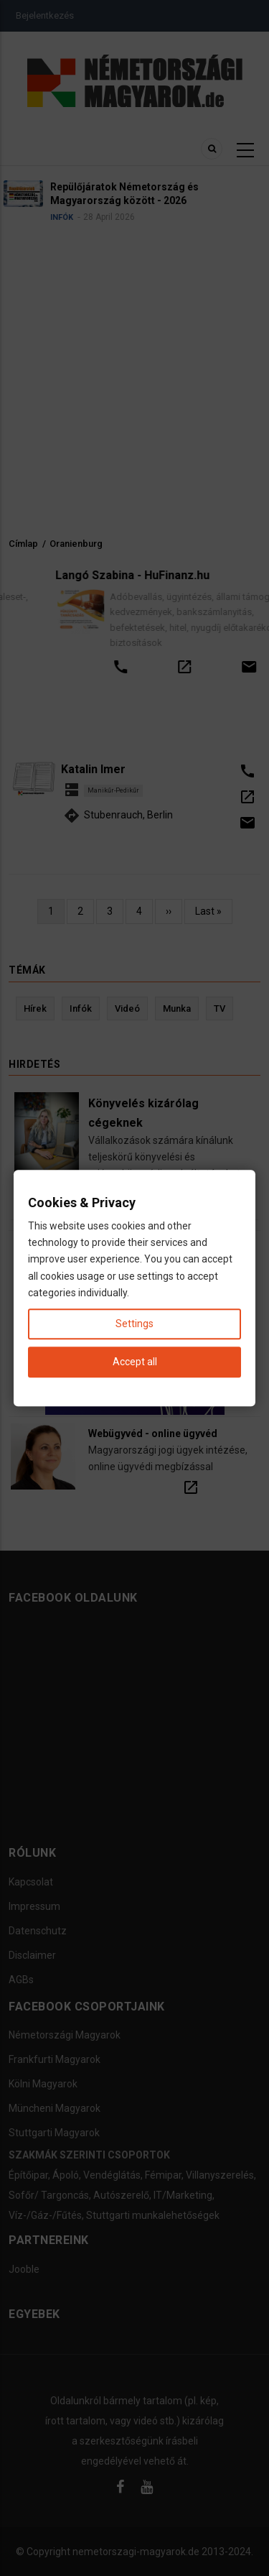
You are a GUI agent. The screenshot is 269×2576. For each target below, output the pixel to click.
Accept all (135, 1361)
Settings (134, 1323)
